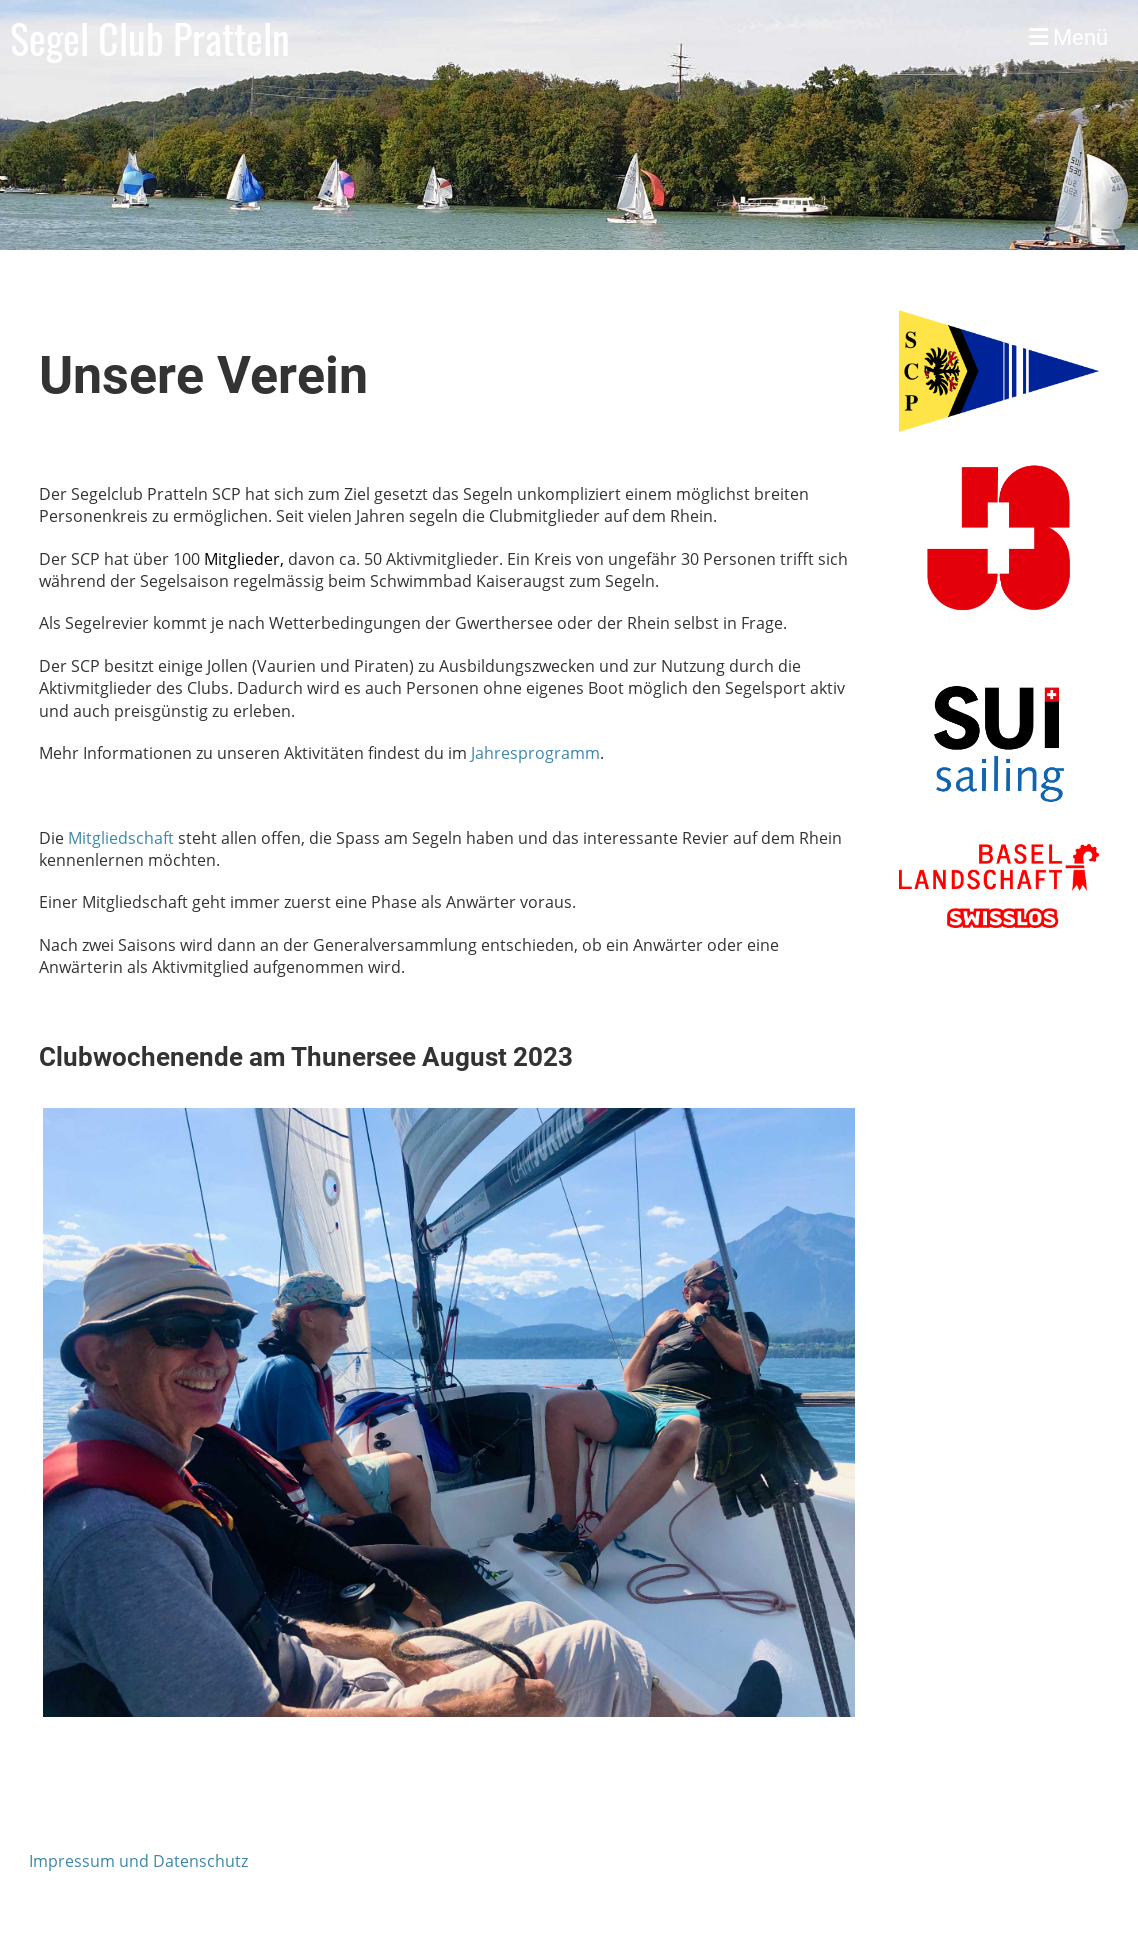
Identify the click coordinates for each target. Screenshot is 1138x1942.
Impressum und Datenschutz (138, 1861)
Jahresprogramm (535, 753)
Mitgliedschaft (121, 838)
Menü (1068, 37)
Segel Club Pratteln (150, 38)
